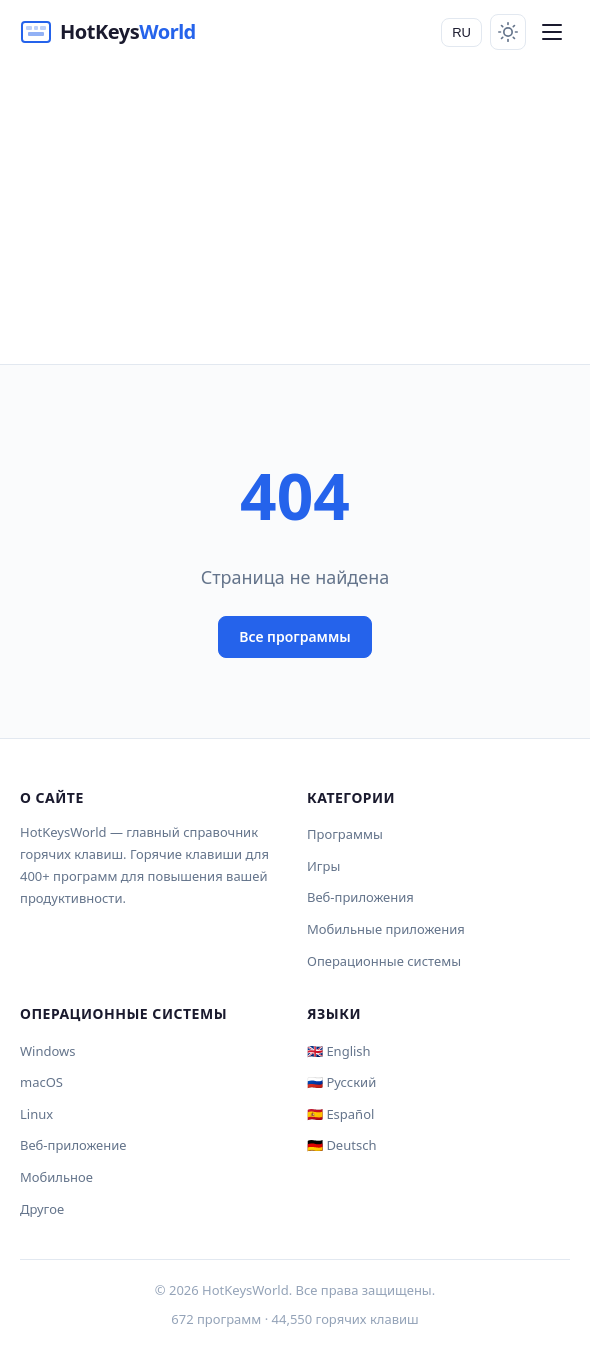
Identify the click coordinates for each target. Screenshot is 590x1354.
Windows (48, 1051)
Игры (323, 866)
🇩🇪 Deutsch (341, 1145)
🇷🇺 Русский (341, 1082)
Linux (36, 1114)
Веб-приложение (73, 1145)
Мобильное (56, 1177)
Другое (42, 1209)
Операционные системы (384, 961)
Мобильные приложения (386, 929)
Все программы (295, 636)
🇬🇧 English (339, 1051)
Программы (345, 834)
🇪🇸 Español (340, 1114)
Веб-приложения (360, 897)
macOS (41, 1082)
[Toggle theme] (508, 32)
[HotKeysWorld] (108, 32)
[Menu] (552, 32)
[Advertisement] (295, 214)
